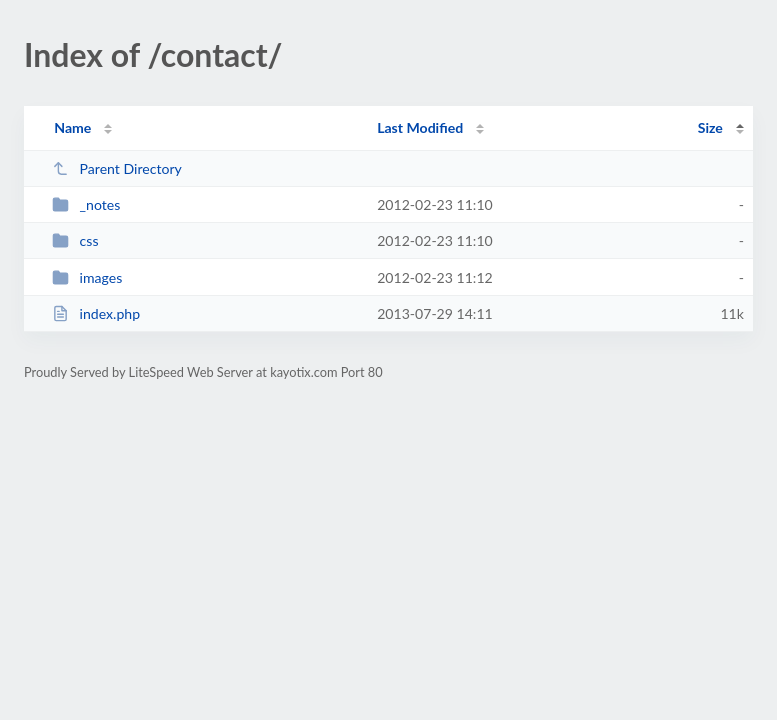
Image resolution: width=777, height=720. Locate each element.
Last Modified (420, 127)
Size (710, 127)
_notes (86, 204)
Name (72, 127)
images (87, 277)
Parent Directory (117, 168)
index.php (96, 313)
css (75, 240)
